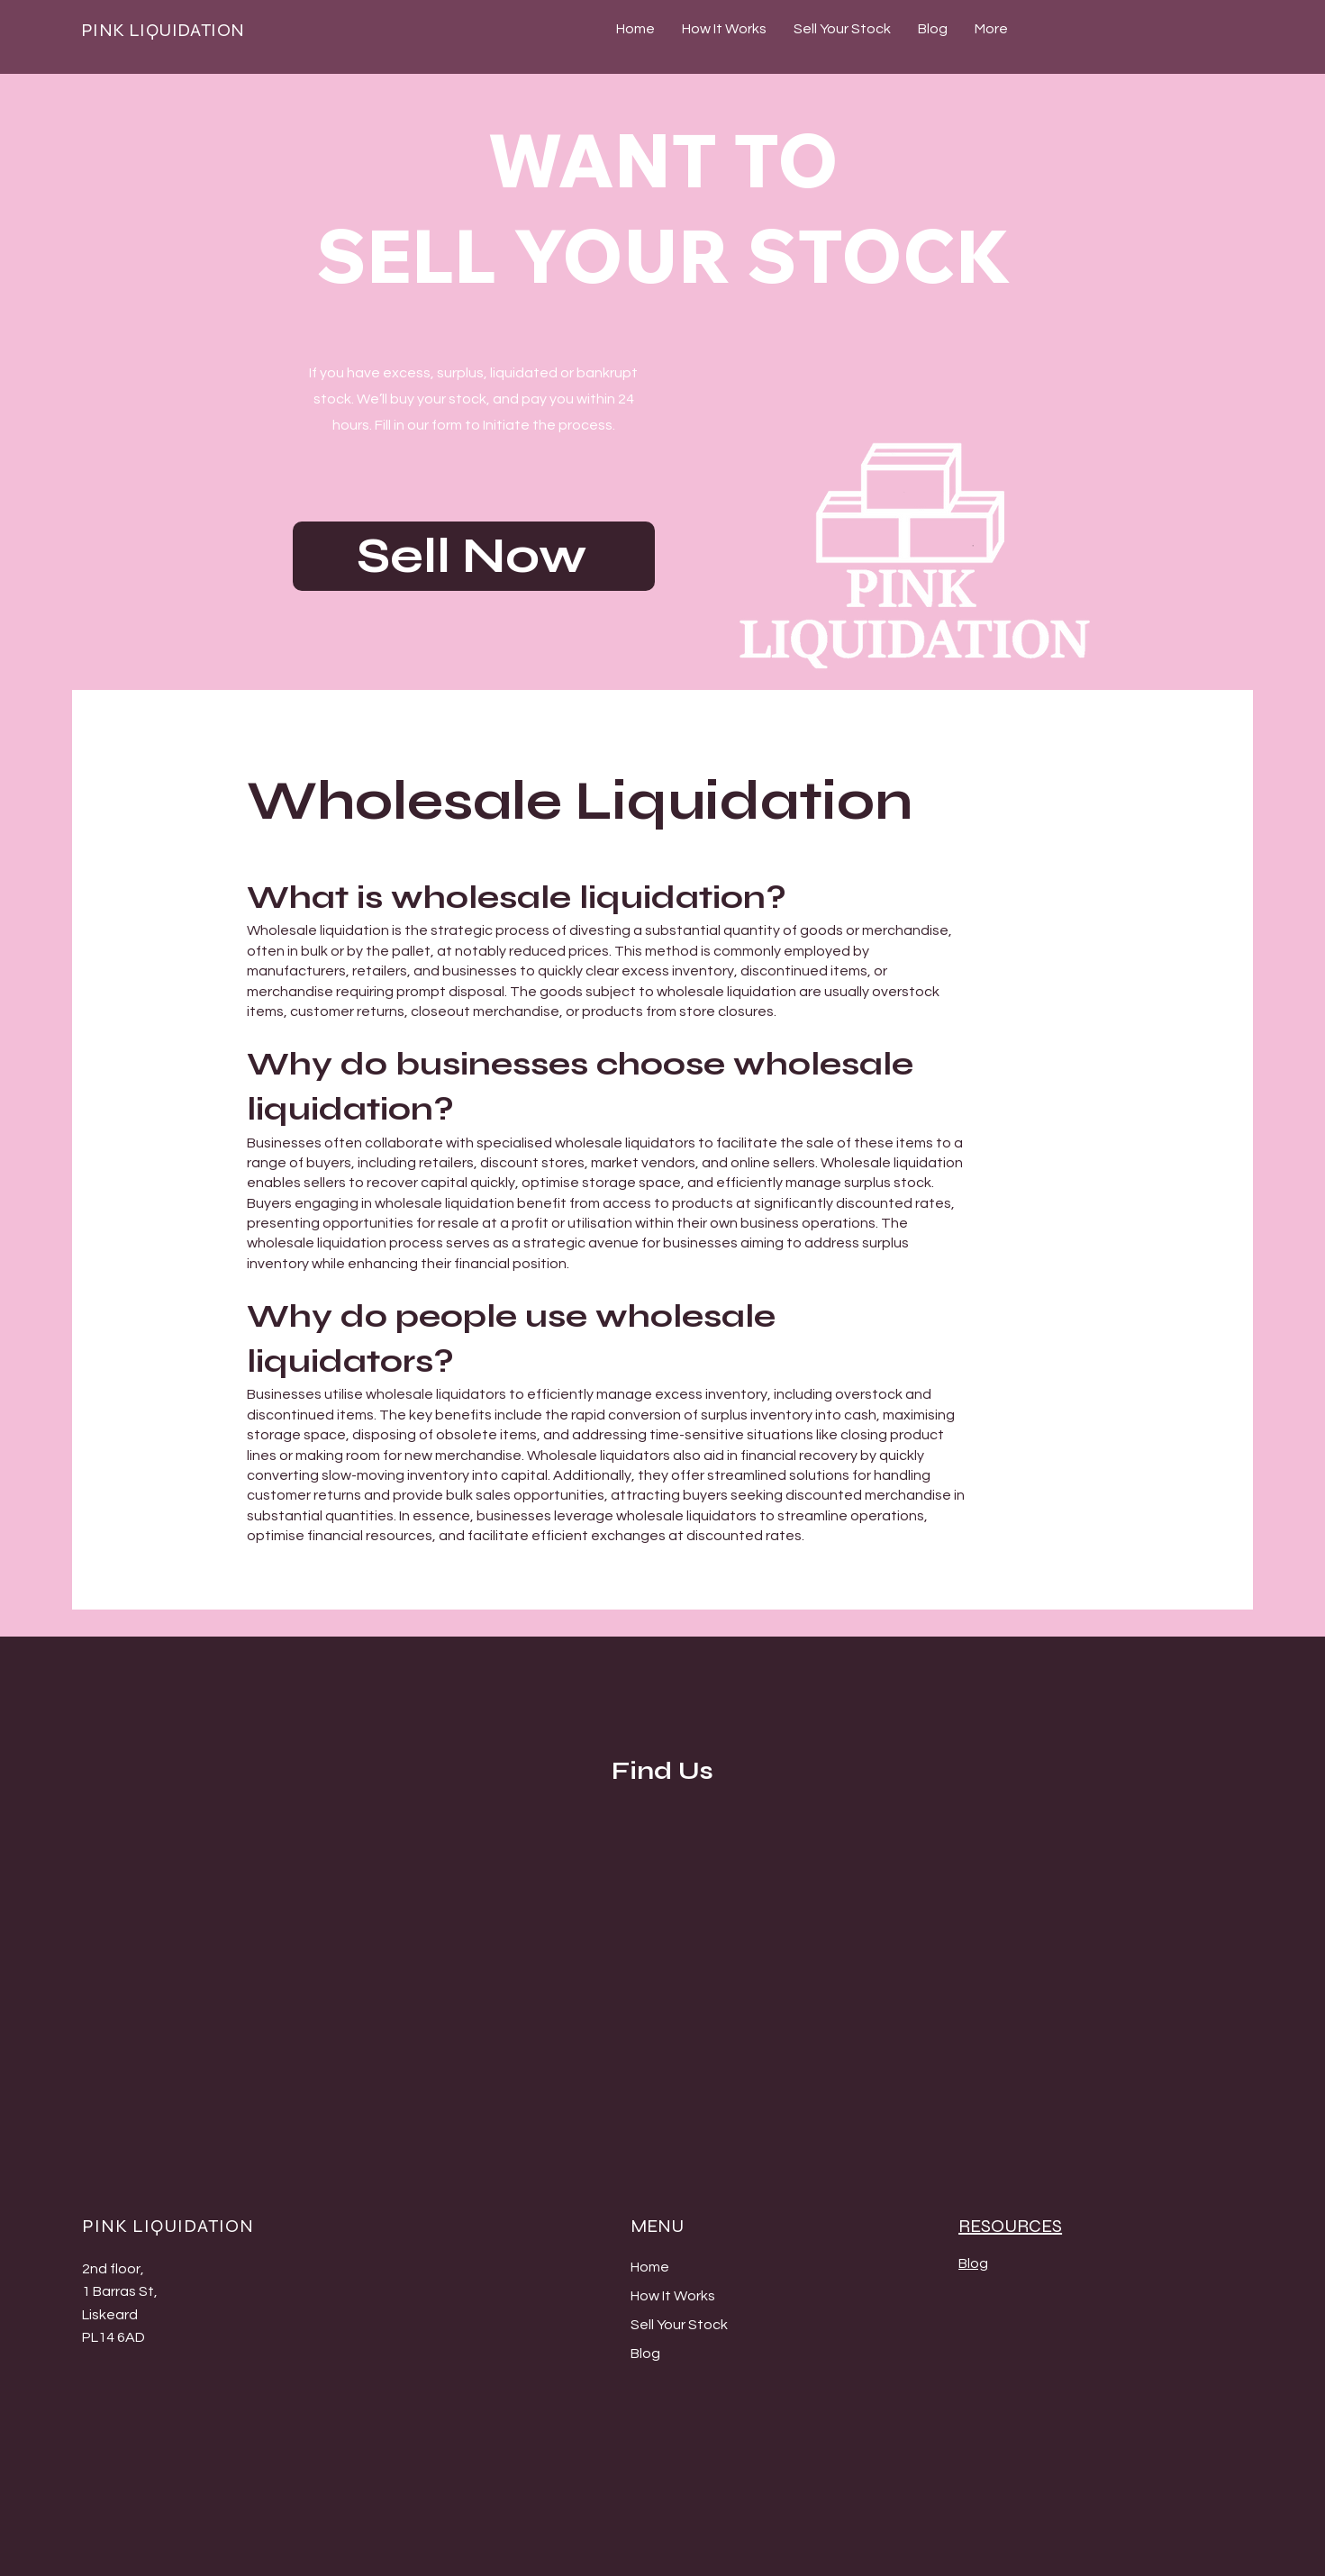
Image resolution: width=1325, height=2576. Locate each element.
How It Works (673, 2296)
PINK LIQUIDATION (162, 30)
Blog (645, 2353)
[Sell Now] (474, 556)
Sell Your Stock (679, 2324)
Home (650, 2267)
